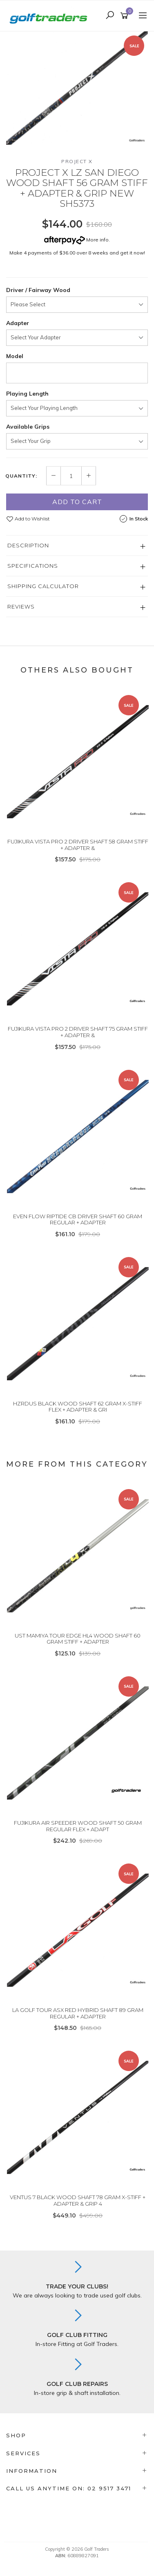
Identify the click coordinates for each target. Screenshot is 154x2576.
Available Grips (27, 426)
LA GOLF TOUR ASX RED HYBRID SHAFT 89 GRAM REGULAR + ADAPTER (77, 2013)
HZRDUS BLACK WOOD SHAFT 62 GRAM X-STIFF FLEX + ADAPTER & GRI (77, 1406)
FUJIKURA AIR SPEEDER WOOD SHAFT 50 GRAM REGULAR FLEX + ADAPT (78, 1825)
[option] (77, 88)
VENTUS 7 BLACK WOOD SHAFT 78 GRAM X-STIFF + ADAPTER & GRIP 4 (77, 2200)
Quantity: (21, 476)
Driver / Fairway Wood (38, 290)
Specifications (32, 565)
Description (28, 545)
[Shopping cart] (125, 16)
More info (76, 240)
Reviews (21, 606)
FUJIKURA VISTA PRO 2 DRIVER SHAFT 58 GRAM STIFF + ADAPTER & (77, 844)
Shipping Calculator (43, 586)
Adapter (17, 323)
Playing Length (27, 393)
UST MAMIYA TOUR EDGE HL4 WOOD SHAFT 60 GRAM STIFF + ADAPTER (78, 1638)
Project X (77, 161)
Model (14, 356)
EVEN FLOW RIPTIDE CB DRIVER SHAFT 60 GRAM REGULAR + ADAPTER (77, 1219)
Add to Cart (77, 502)
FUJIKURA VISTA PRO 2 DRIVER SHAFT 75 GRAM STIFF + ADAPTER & (78, 1031)
